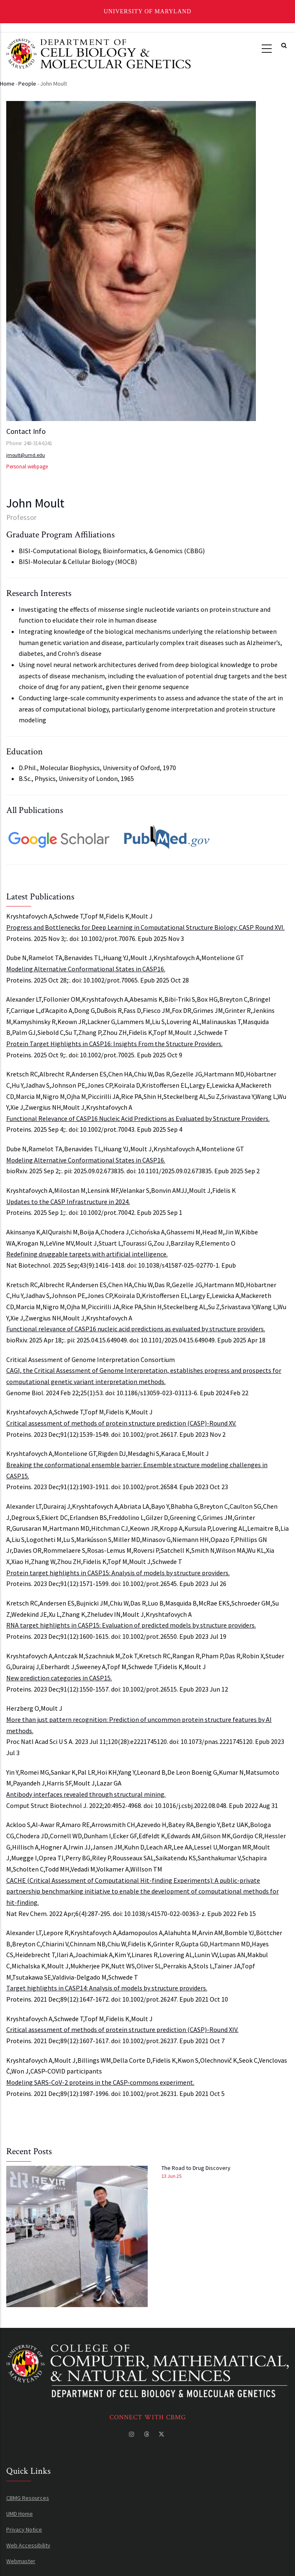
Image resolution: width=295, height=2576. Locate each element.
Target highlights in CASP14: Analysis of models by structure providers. (106, 1988)
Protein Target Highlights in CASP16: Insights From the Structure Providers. (114, 1043)
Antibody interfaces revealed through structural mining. (86, 1794)
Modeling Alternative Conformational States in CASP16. (85, 969)
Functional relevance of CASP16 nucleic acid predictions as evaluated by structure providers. (135, 1329)
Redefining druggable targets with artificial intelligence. (87, 1254)
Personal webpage (27, 466)
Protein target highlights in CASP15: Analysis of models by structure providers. (118, 1573)
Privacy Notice (24, 2529)
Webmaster (20, 2561)
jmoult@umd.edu (25, 455)
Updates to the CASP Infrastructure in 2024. (68, 1201)
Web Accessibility (28, 2545)
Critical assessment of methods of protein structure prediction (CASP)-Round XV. (121, 1423)
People (27, 83)
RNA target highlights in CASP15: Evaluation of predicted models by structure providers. (131, 1625)
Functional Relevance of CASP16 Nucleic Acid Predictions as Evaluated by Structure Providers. (138, 1118)
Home (7, 83)
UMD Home (19, 2513)
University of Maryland (147, 11)
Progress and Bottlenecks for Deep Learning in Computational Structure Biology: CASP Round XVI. (145, 927)
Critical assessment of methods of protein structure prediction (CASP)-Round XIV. (122, 2029)
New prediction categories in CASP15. (59, 1678)
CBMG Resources (27, 2498)
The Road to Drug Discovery (196, 2168)
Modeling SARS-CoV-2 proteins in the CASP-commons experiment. (100, 2082)
